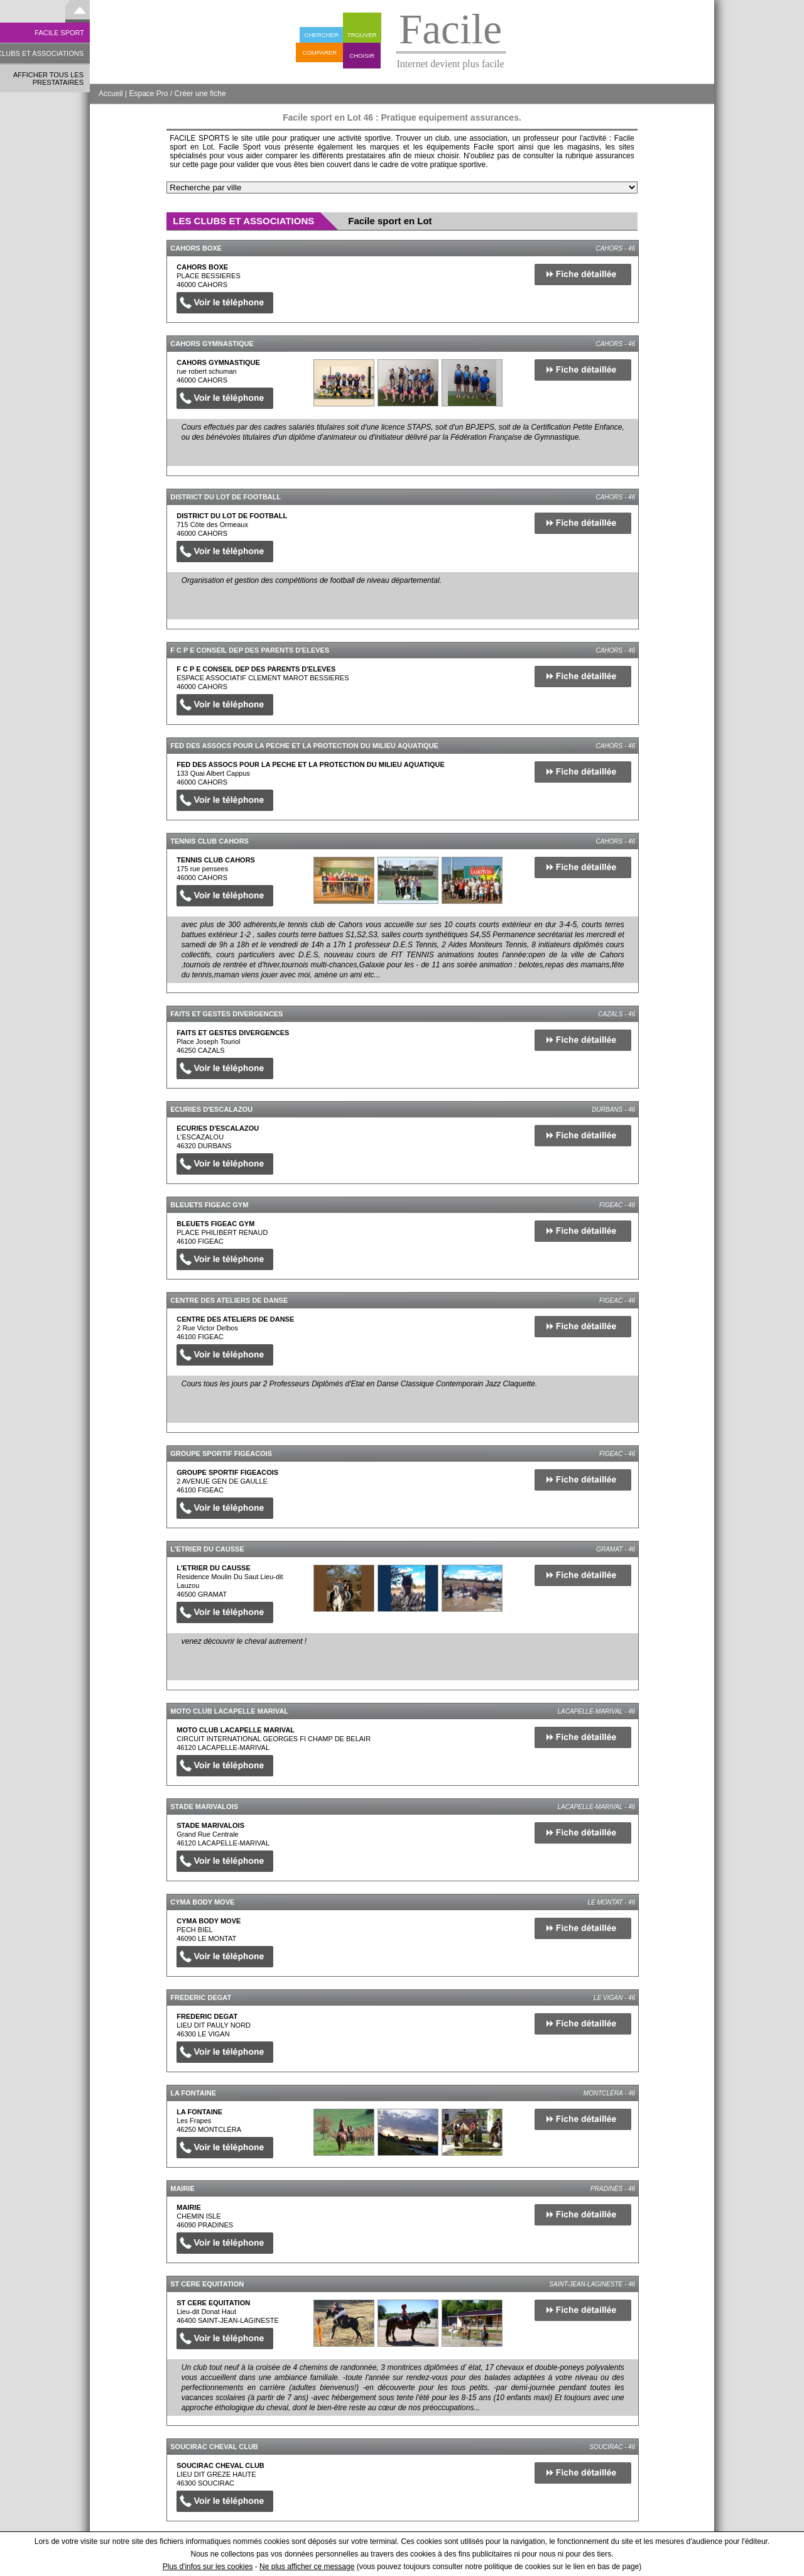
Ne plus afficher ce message (306, 2566)
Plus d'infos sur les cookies (208, 2566)
